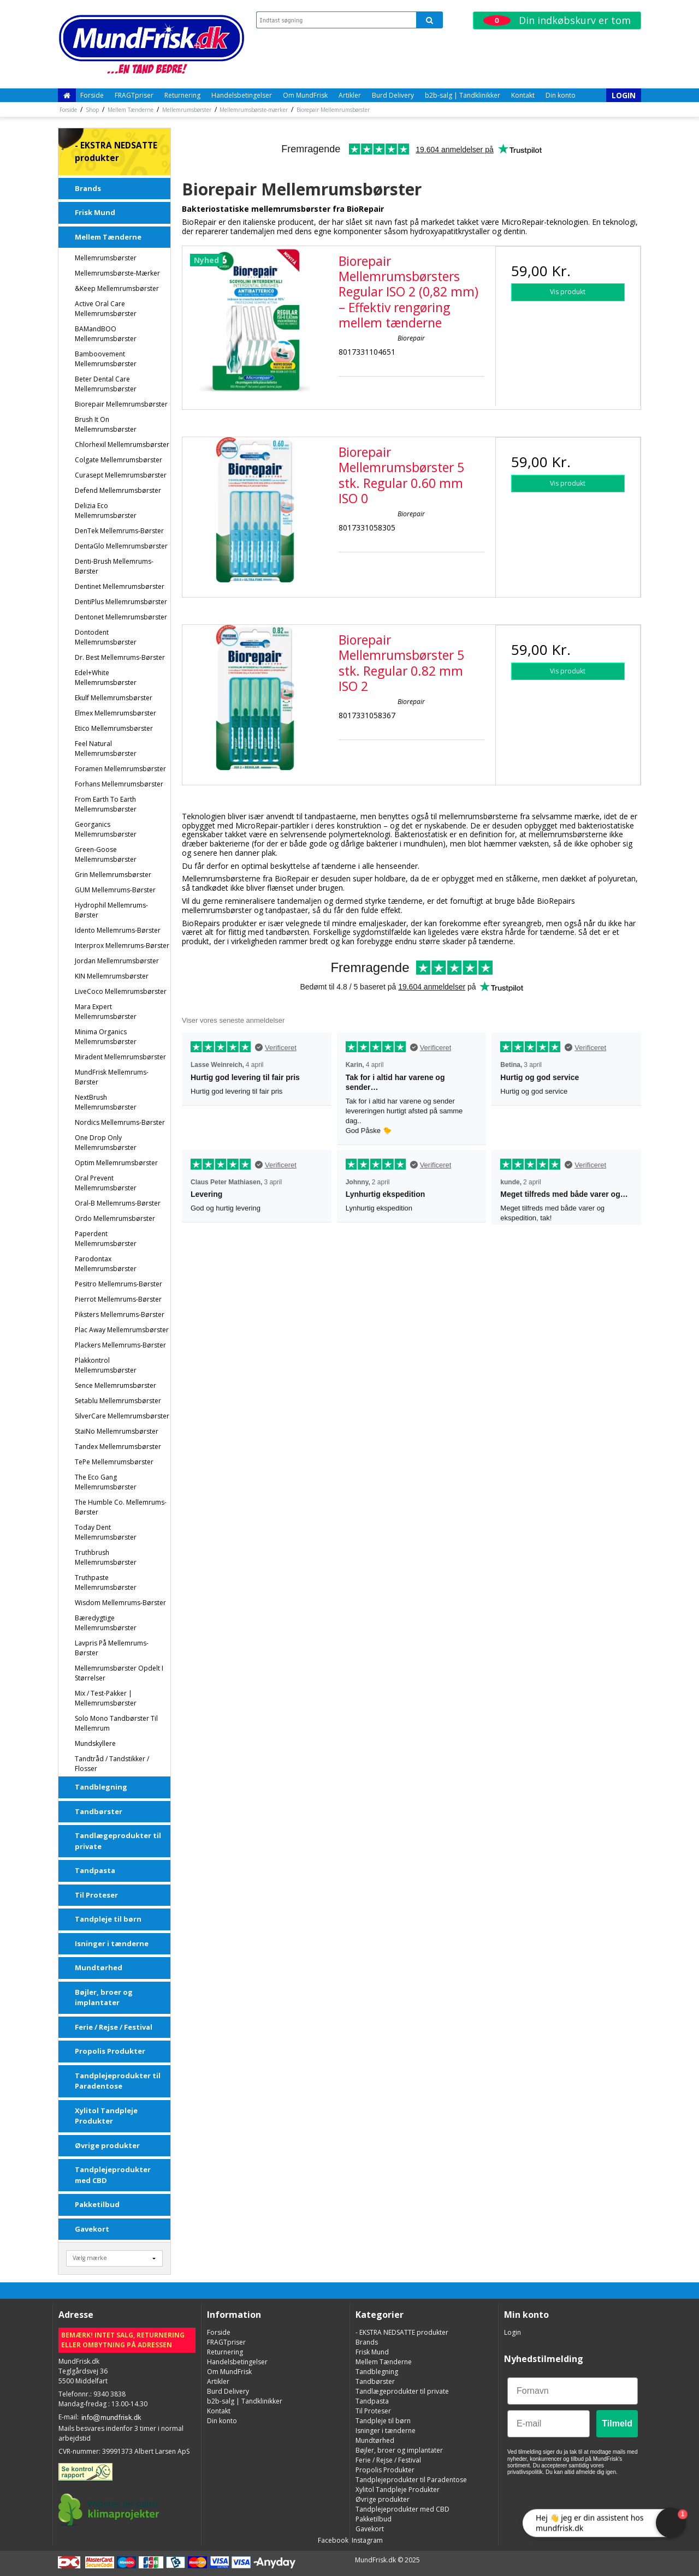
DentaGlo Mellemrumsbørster (121, 546)
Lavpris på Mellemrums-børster (112, 1647)
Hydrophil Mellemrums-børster (111, 910)
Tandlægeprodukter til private (118, 1840)
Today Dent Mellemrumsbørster (106, 1532)
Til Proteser (96, 1895)
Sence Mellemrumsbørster (115, 1385)
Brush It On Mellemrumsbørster (106, 424)
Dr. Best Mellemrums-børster (120, 657)
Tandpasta (95, 1870)
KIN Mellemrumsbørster (112, 976)
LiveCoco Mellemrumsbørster (121, 991)
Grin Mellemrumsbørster (113, 874)
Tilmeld (617, 2423)
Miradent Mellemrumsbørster (120, 1057)
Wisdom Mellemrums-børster (120, 1602)
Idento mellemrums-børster (118, 930)
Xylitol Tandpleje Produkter (106, 2116)
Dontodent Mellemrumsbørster (106, 637)
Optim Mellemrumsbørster (116, 1162)
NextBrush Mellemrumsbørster (106, 1102)
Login (624, 95)
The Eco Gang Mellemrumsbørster (106, 1482)
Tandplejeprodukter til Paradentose (118, 2081)
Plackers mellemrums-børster (120, 1345)
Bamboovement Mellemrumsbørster (106, 358)
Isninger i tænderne (112, 1943)
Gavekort (92, 2229)
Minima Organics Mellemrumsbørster (106, 1036)
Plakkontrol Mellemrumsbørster (106, 1365)
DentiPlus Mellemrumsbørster (121, 601)
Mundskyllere (95, 1743)
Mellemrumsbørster (106, 258)
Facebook (332, 2540)
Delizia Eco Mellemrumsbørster (106, 510)
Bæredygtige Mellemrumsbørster (106, 1622)
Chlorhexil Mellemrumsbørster (122, 444)
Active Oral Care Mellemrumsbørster (106, 308)
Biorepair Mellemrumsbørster (121, 404)
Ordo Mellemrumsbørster (115, 1218)
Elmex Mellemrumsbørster (115, 713)
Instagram (366, 2540)
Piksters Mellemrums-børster (119, 1314)
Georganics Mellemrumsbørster (106, 829)
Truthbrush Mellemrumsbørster (106, 1557)
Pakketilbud (97, 2204)
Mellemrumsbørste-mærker (117, 273)
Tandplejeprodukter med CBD (113, 2174)
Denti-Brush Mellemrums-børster (114, 566)
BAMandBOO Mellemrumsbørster (106, 333)
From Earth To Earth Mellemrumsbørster (106, 804)
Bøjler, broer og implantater (104, 1997)
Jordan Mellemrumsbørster (117, 960)
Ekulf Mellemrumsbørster (113, 697)
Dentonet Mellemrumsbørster (121, 617)
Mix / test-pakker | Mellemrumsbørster (106, 1698)
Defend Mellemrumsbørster (118, 490)
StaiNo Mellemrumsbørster (116, 1431)
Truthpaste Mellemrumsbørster (106, 1582)
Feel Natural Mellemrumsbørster (106, 748)
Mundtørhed (98, 1967)
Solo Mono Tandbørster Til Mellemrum (116, 1723)
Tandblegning (101, 1787)
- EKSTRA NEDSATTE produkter (116, 152)
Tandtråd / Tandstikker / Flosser (112, 1763)
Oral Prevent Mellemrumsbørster (106, 1182)
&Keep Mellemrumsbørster (117, 288)
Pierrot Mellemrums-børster (118, 1299)
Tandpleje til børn (108, 1919)
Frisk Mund (95, 212)
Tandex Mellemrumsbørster (118, 1446)
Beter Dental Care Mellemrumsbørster (106, 383)
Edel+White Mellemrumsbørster (106, 677)
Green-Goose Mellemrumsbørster (106, 854)
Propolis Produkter (110, 2051)
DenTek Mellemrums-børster (119, 530)
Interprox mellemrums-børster (122, 945)
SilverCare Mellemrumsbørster (122, 1416)
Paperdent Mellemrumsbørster (106, 1238)
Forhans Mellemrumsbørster (119, 784)
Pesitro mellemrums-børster (118, 1284)
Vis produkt (567, 291)
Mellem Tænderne (108, 237)
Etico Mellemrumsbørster (114, 728)
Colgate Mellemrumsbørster (118, 459)
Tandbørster (98, 1811)
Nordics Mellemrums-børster (120, 1122)
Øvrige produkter (107, 2145)
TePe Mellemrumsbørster (114, 1461)
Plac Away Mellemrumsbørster (122, 1329)
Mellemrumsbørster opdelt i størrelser (119, 1673)
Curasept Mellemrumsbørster (121, 475)
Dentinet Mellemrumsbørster (119, 586)
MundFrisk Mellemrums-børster (112, 1077)
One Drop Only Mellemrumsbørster (106, 1142)
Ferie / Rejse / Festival (113, 2027)
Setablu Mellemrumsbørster (118, 1400)
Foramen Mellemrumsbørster (120, 768)
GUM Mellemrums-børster (115, 890)
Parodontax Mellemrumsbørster (106, 1263)
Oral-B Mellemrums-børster (118, 1203)
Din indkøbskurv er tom (557, 20)
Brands (88, 188)
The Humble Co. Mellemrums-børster (121, 1507)
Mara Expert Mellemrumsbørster (106, 1011)
